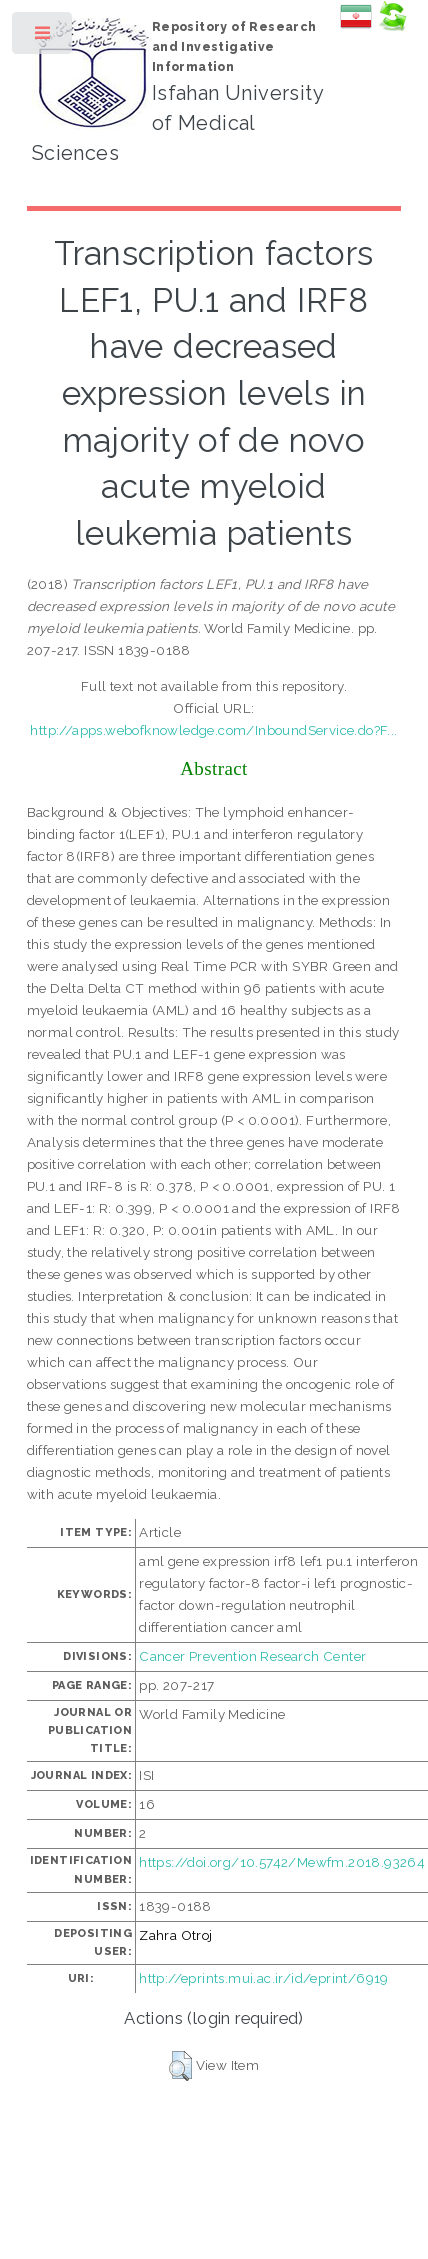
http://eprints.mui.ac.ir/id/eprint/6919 (264, 1978)
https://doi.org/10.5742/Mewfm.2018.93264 (282, 1862)
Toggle (43, 37)
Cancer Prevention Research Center (252, 1656)
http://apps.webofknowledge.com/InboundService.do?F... (213, 730)
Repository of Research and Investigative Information (234, 47)
